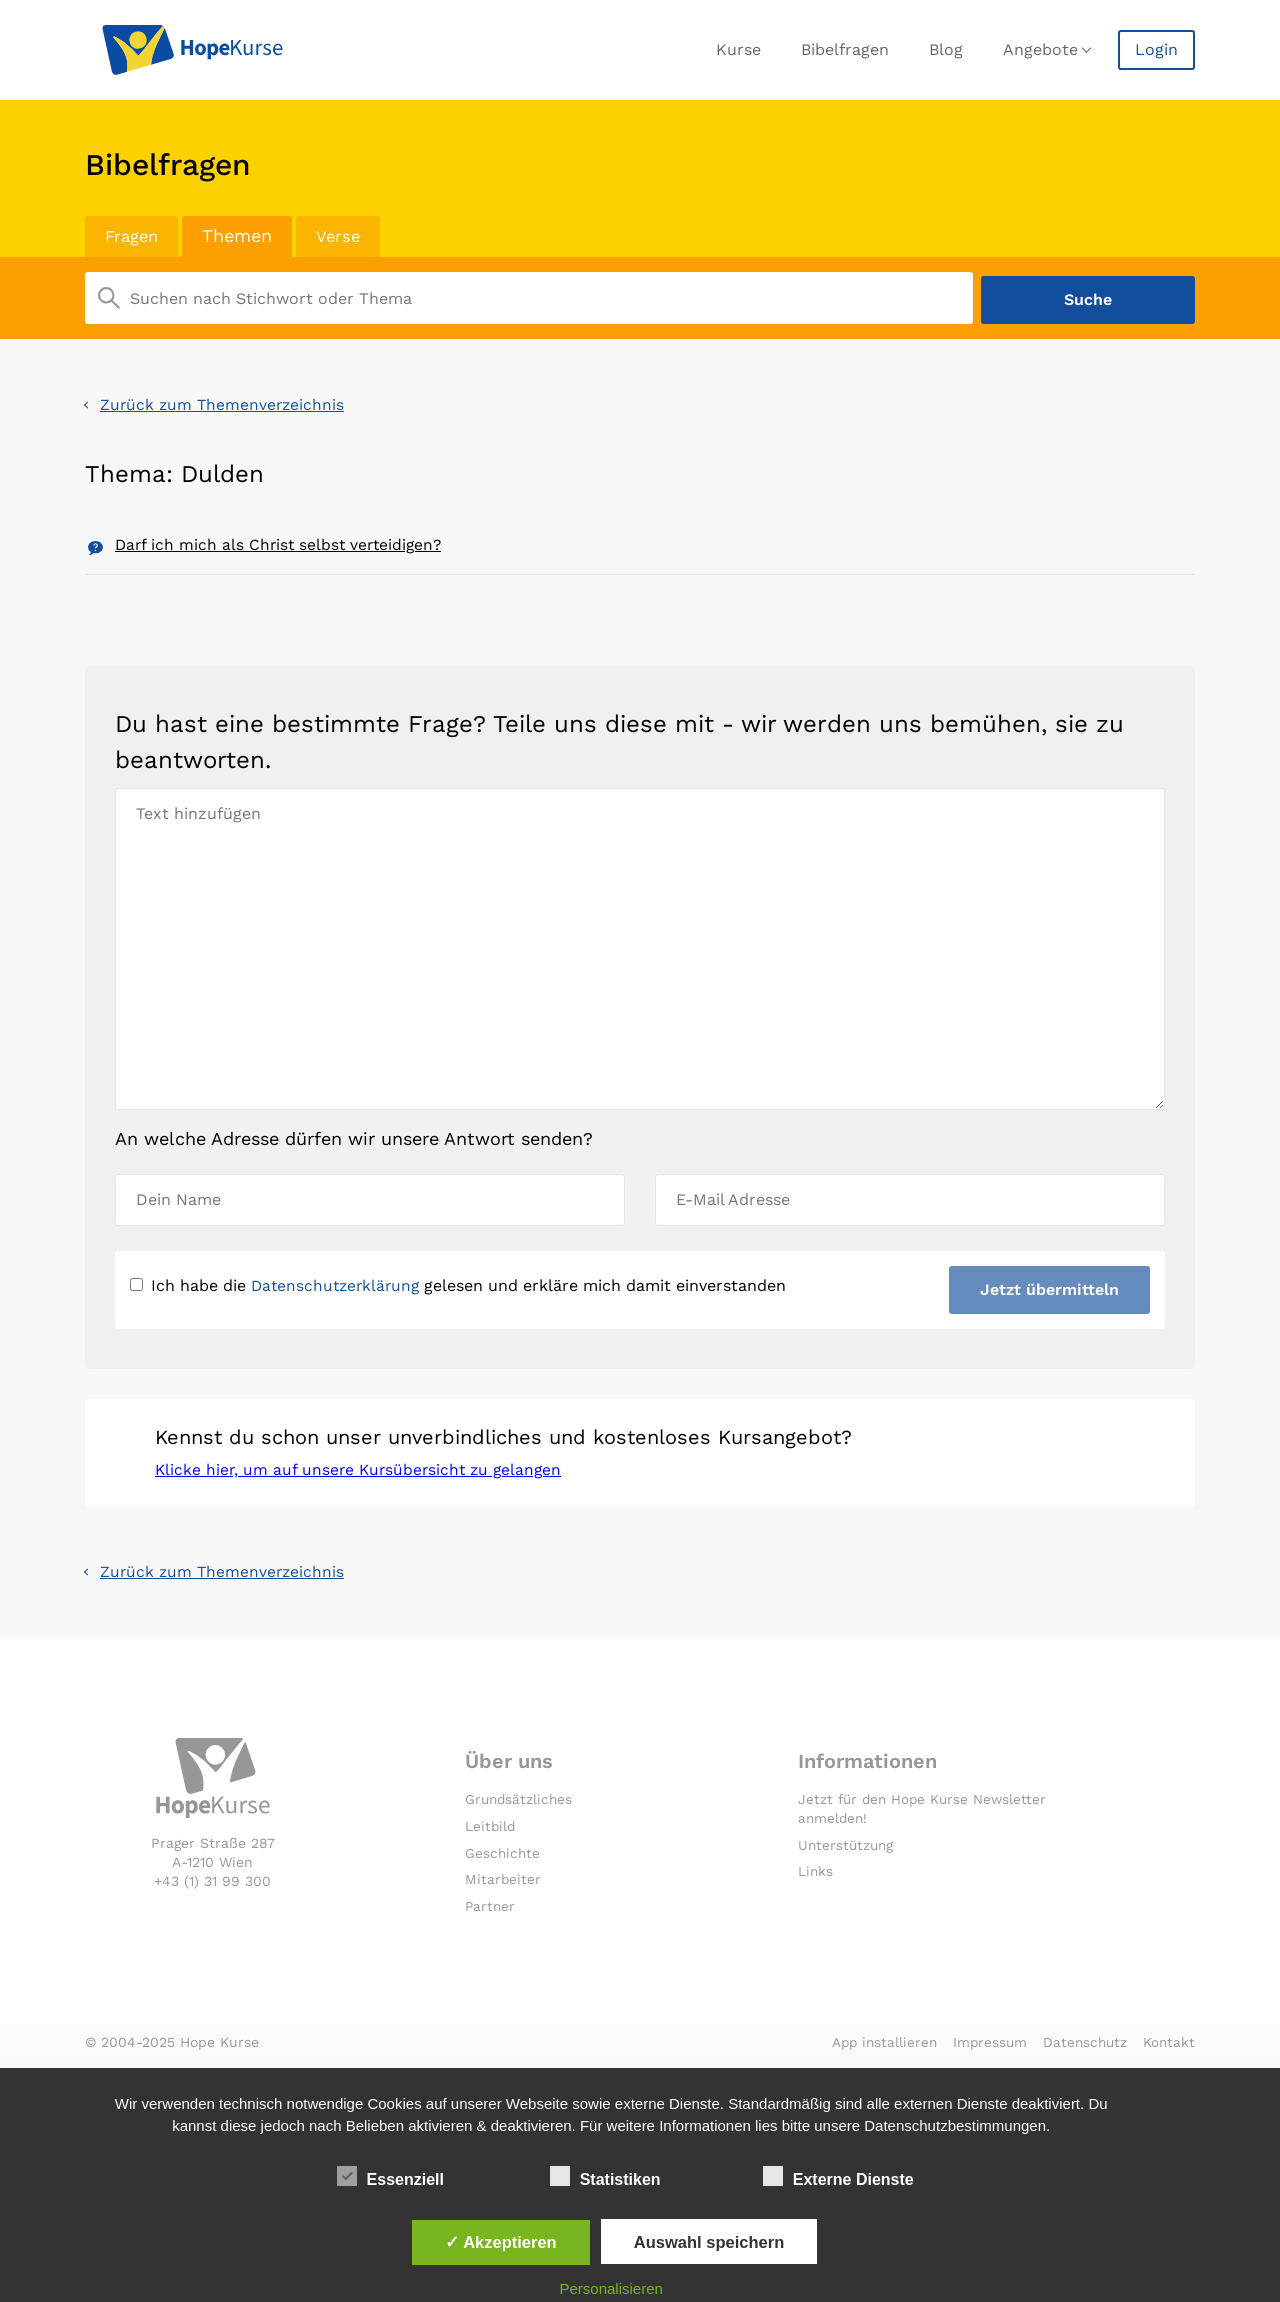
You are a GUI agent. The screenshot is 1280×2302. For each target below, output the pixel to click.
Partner (491, 1913)
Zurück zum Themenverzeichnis (224, 401)
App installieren (876, 2049)
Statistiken (605, 2176)
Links (816, 1878)
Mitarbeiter (503, 1886)
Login (1156, 49)
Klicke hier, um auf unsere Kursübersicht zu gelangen (363, 1474)
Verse (344, 235)
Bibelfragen (845, 49)
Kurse (738, 49)
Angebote (1040, 49)
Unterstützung (847, 1851)
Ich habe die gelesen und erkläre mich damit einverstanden (461, 1286)
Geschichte (503, 1859)
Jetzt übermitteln (1048, 1290)
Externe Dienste (838, 2176)
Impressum (985, 2049)
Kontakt (1168, 2049)
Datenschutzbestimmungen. (957, 2125)
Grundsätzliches (520, 1806)
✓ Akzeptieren (501, 2242)
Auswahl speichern (709, 2242)
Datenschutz (1082, 2049)
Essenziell (390, 2176)
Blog (946, 49)
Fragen (134, 235)
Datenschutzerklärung (338, 1286)
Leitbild (491, 1832)
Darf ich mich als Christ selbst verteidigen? (282, 543)
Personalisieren (611, 2288)
